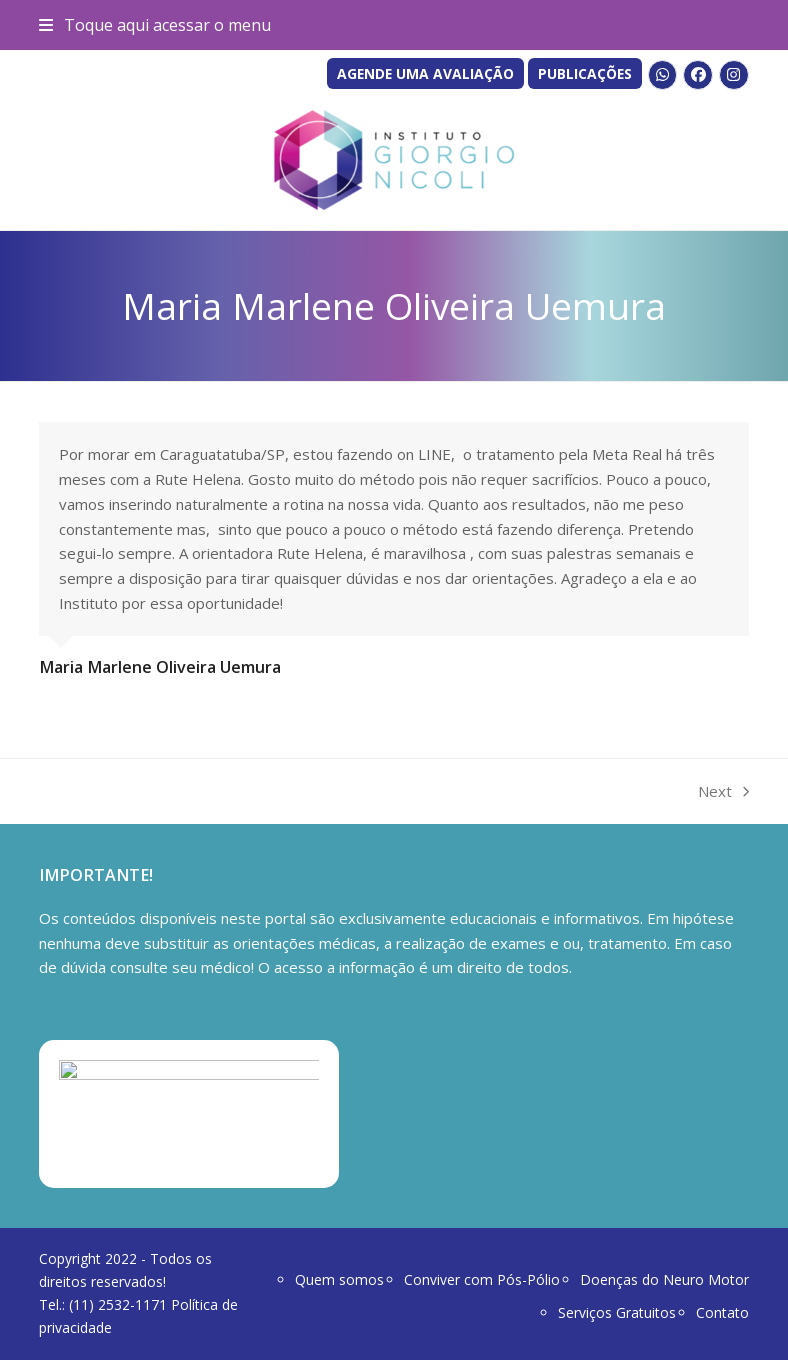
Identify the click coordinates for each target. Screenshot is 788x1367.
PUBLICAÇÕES (585, 73)
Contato (722, 1318)
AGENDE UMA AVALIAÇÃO (425, 73)
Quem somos (339, 1286)
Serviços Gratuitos (617, 1318)
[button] (154, 25)
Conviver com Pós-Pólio (482, 1286)
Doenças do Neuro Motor (664, 1286)
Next (723, 792)
